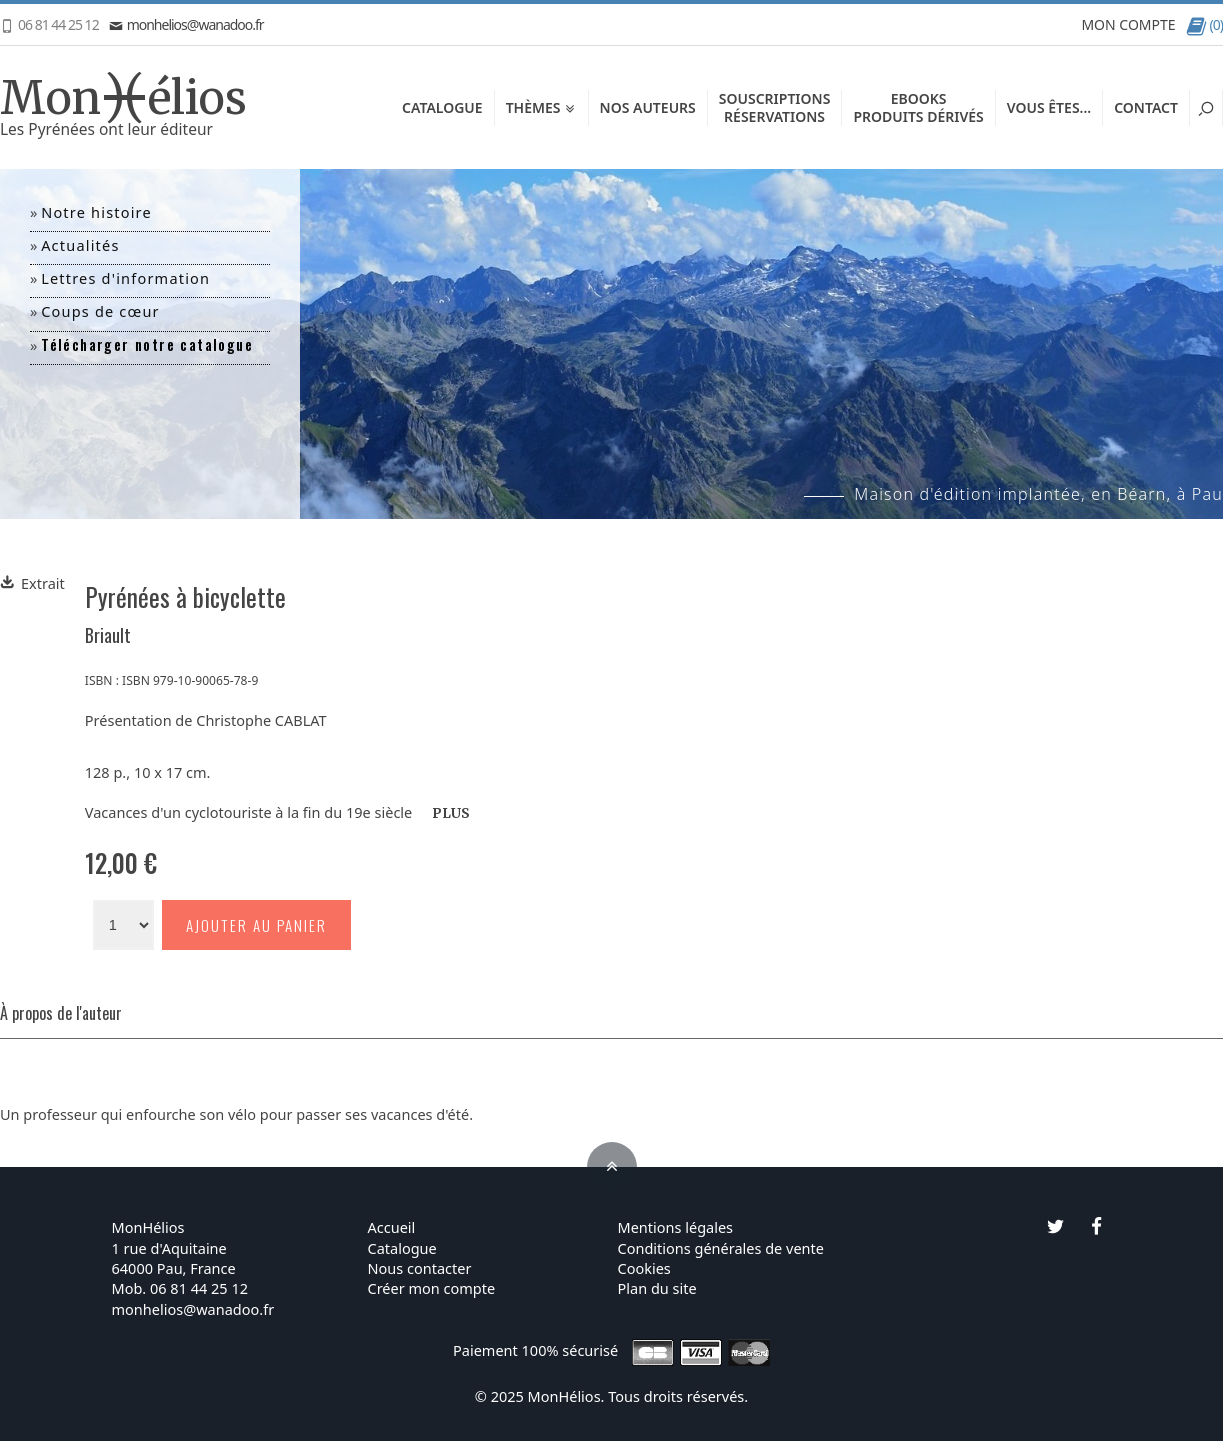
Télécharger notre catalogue (147, 344)
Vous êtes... (1049, 108)
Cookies (644, 1268)
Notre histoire (96, 212)
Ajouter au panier (256, 925)
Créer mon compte (432, 1288)
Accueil (392, 1227)
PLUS (451, 813)
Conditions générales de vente (721, 1248)
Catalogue (442, 108)
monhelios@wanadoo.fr (186, 24)
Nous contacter (420, 1268)
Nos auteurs (648, 108)
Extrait (32, 583)
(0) (1204, 24)
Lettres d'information (125, 278)
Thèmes (541, 108)
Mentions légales (676, 1227)
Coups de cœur (100, 311)
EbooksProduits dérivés (918, 108)
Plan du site (657, 1288)
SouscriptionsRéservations (775, 108)
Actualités (80, 245)
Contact (1146, 108)
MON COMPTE (1128, 24)
